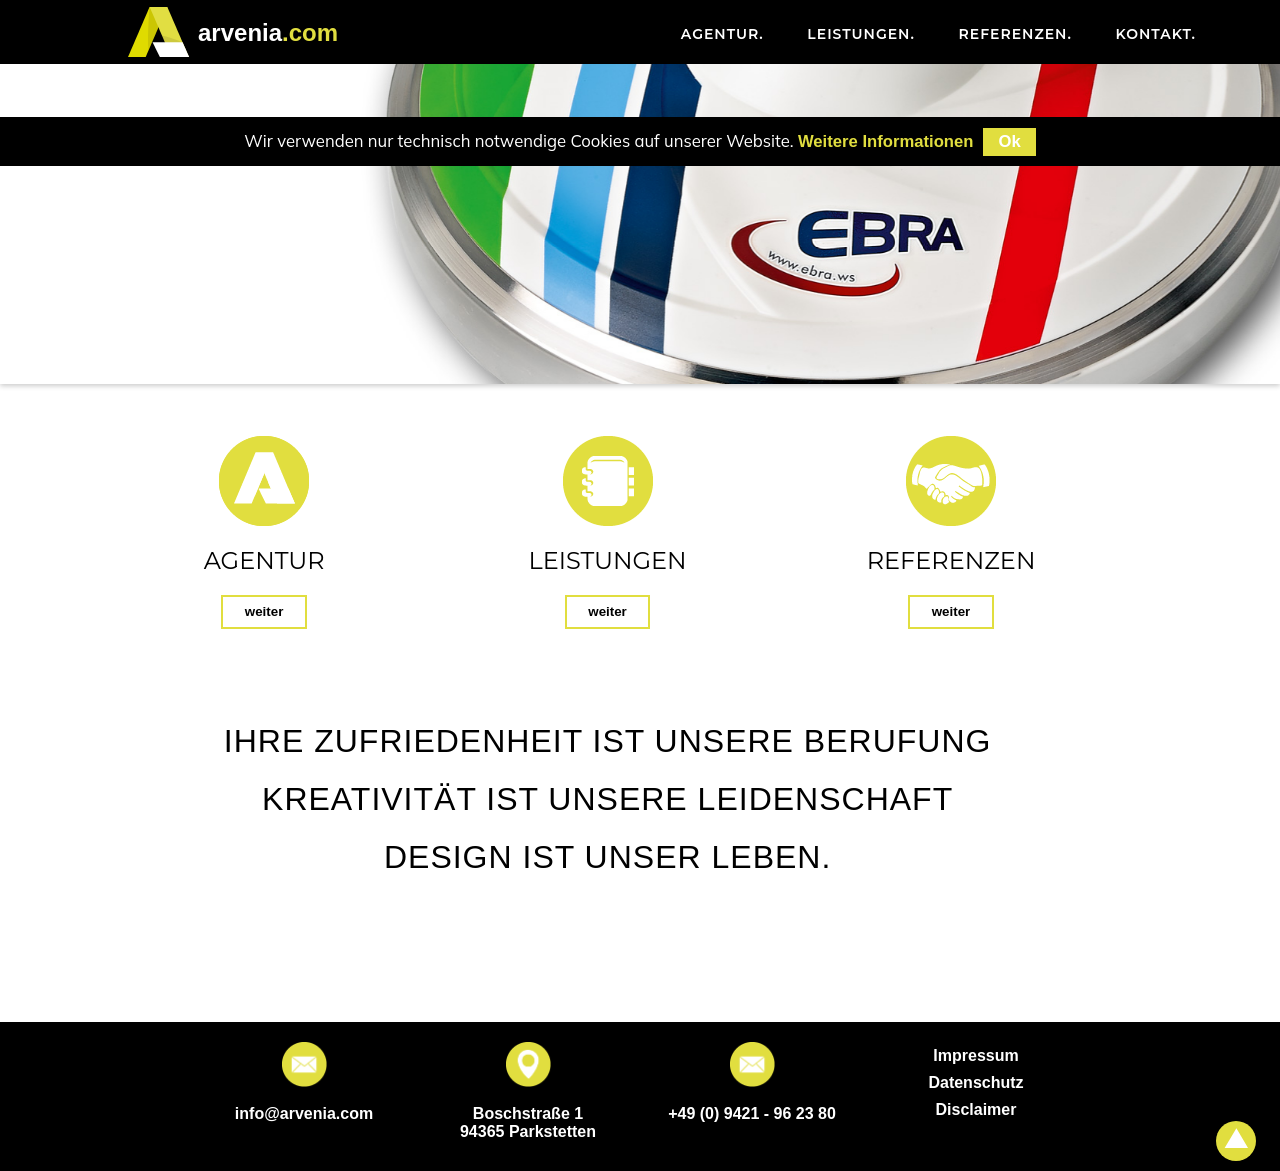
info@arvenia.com (304, 1113)
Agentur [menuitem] (722, 34)
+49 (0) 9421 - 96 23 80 (752, 1113)
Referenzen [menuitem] (1015, 34)
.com (268, 32)
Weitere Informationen (886, 141)
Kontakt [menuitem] (1156, 34)
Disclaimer (976, 1109)
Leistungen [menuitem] (860, 34)
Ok (1009, 141)
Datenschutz (975, 1082)
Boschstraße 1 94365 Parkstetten (528, 1122)
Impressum (975, 1055)
